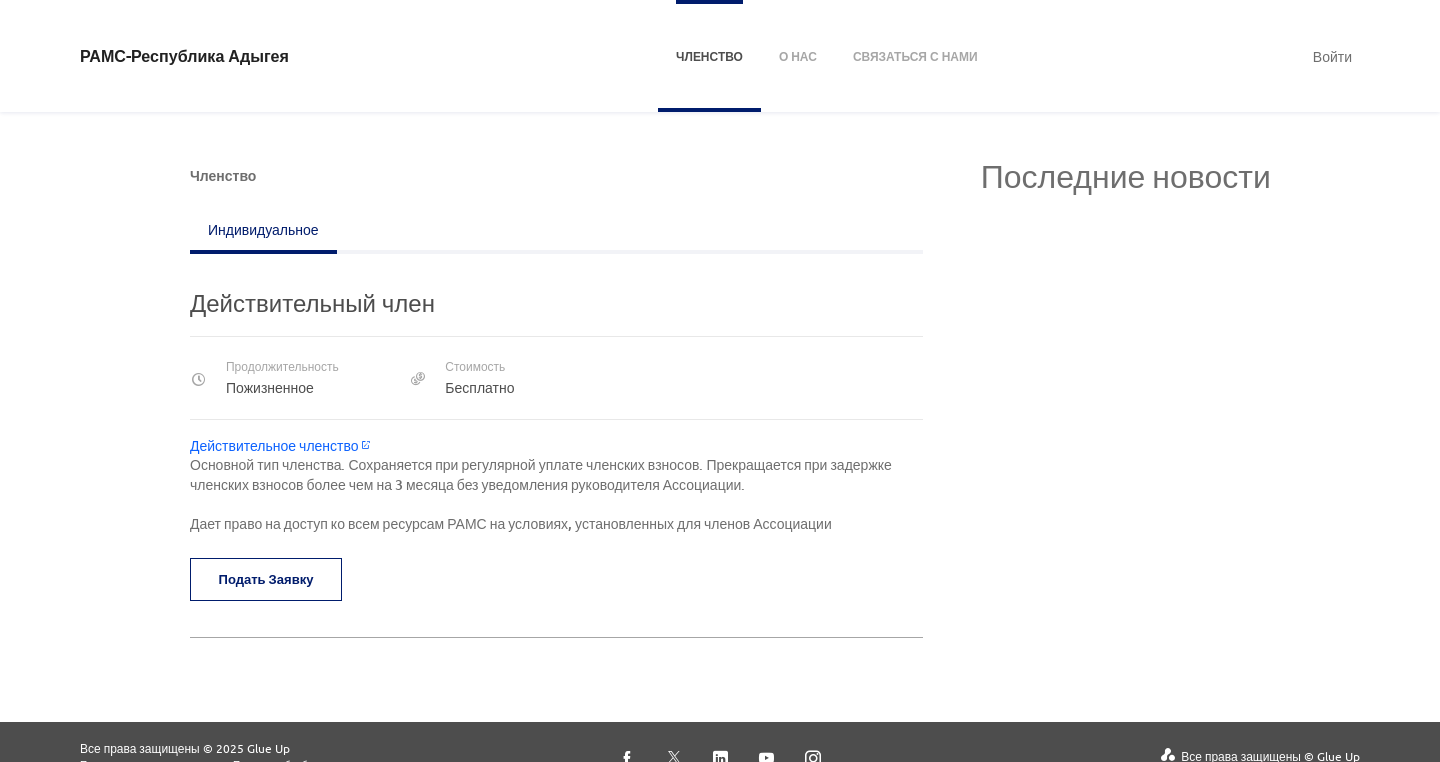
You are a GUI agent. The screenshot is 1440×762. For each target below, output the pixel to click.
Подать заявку (270, 579)
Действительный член (312, 302)
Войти (1332, 56)
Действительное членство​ (280, 445)
